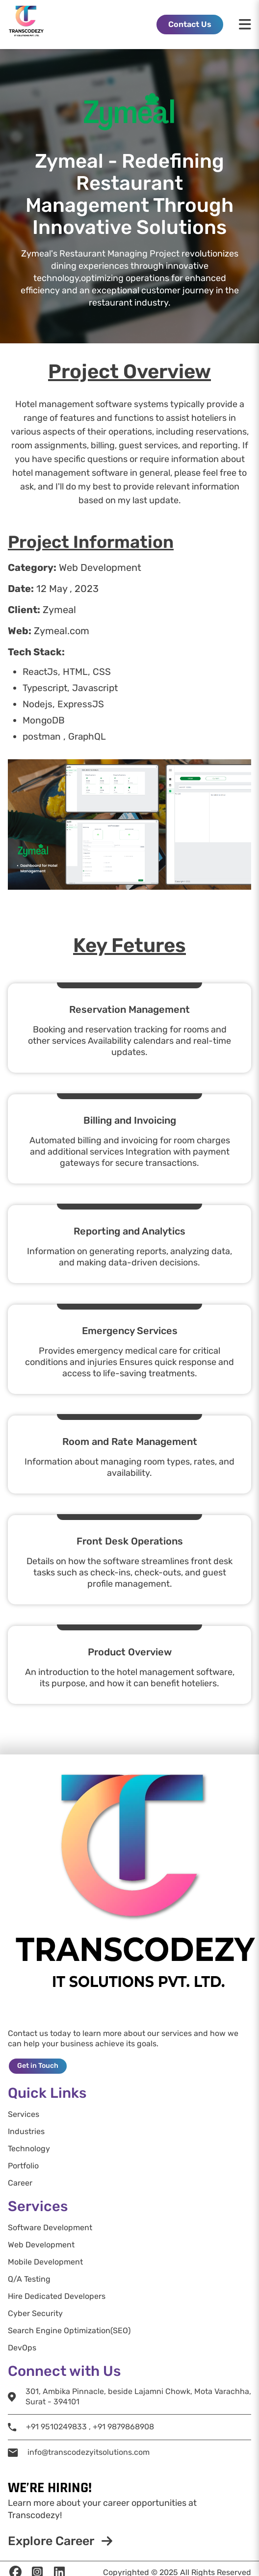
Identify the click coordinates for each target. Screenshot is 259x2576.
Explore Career (60, 2541)
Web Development (41, 2245)
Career (20, 2183)
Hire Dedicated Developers (56, 2296)
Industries (26, 2131)
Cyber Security (35, 2313)
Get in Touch (37, 2065)
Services (23, 2114)
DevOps (22, 2348)
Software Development (50, 2227)
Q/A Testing (29, 2279)
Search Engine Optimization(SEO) (69, 2330)
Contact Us (189, 24)
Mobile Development (45, 2262)
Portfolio (23, 2166)
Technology (29, 2148)
